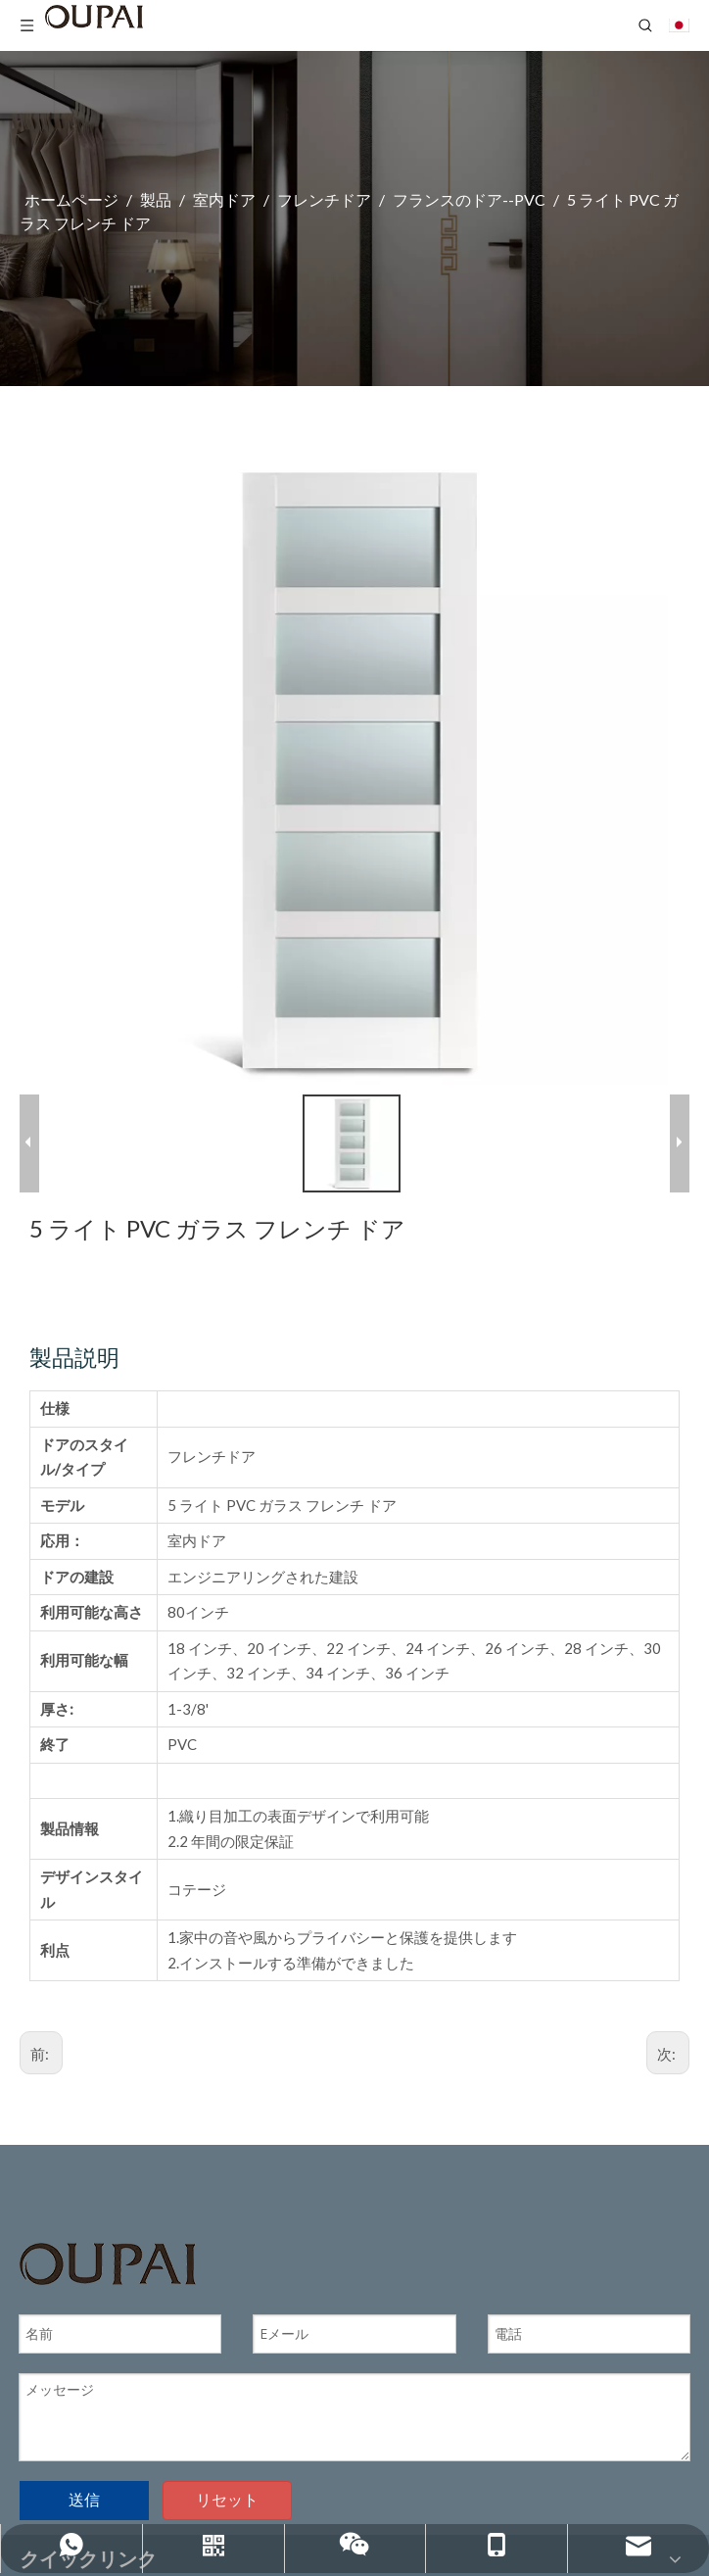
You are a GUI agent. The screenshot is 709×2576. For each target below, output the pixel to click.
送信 (84, 2493)
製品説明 (74, 1351)
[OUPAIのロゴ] (108, 2257)
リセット (227, 2493)
